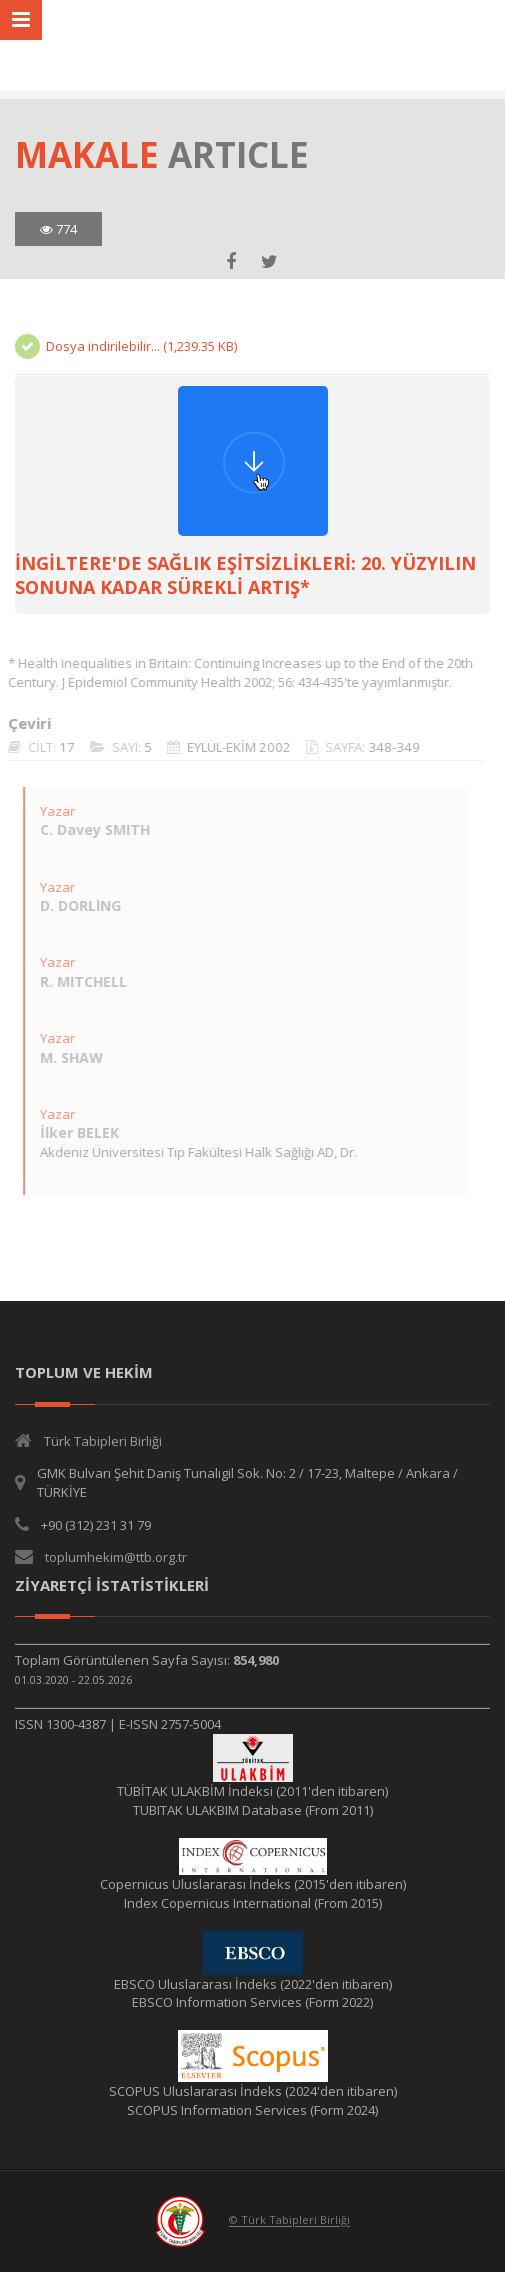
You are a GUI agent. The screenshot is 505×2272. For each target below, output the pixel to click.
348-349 (386, 747)
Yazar (49, 811)
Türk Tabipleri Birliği (103, 1441)
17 (59, 747)
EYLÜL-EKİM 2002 (231, 747)
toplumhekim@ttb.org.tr (116, 1557)
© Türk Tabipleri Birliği (289, 2220)
